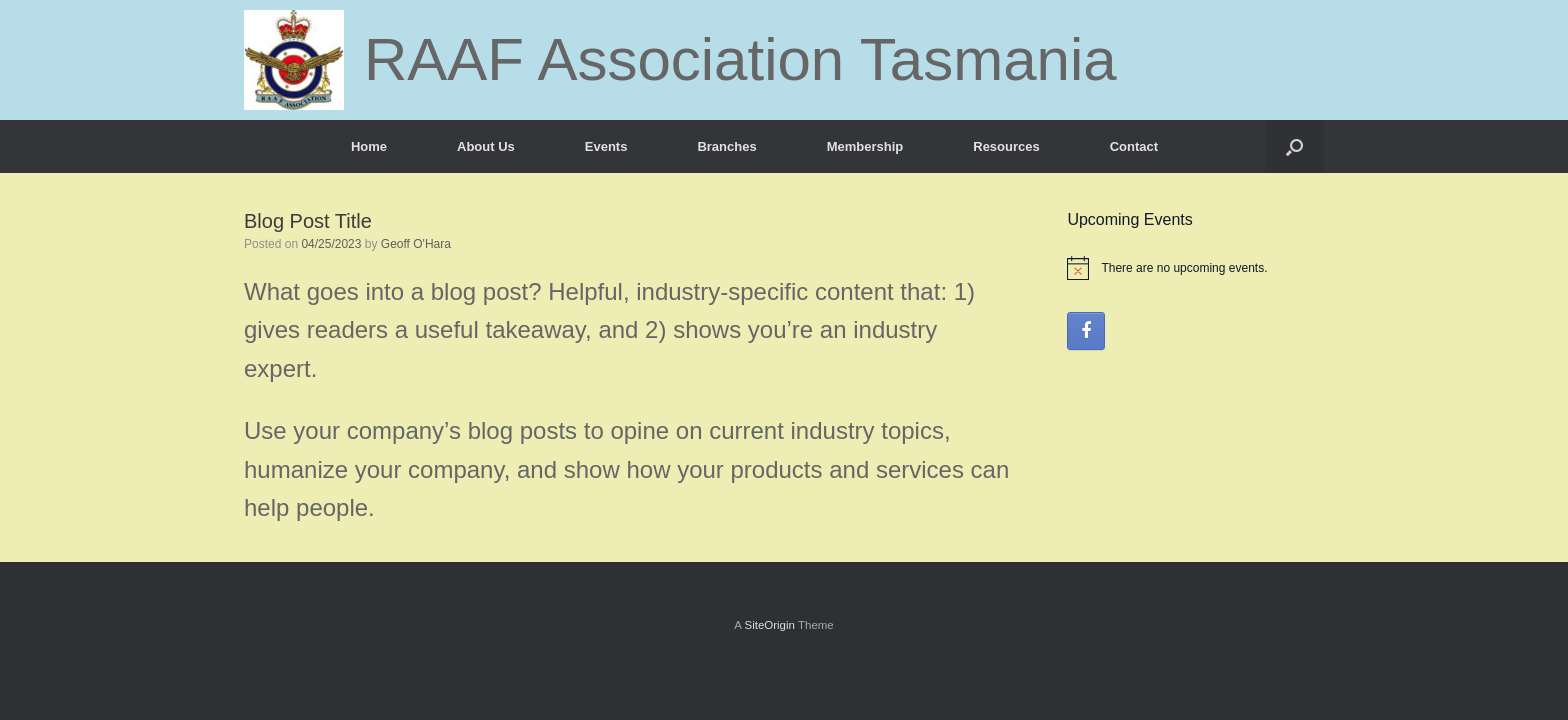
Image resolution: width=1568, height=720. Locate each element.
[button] (1294, 146)
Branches (726, 146)
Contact (1134, 146)
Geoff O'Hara (416, 244)
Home (369, 146)
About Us (486, 146)
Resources (1006, 146)
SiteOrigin (769, 625)
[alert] (1195, 268)
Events (606, 146)
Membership (865, 146)
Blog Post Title (308, 221)
